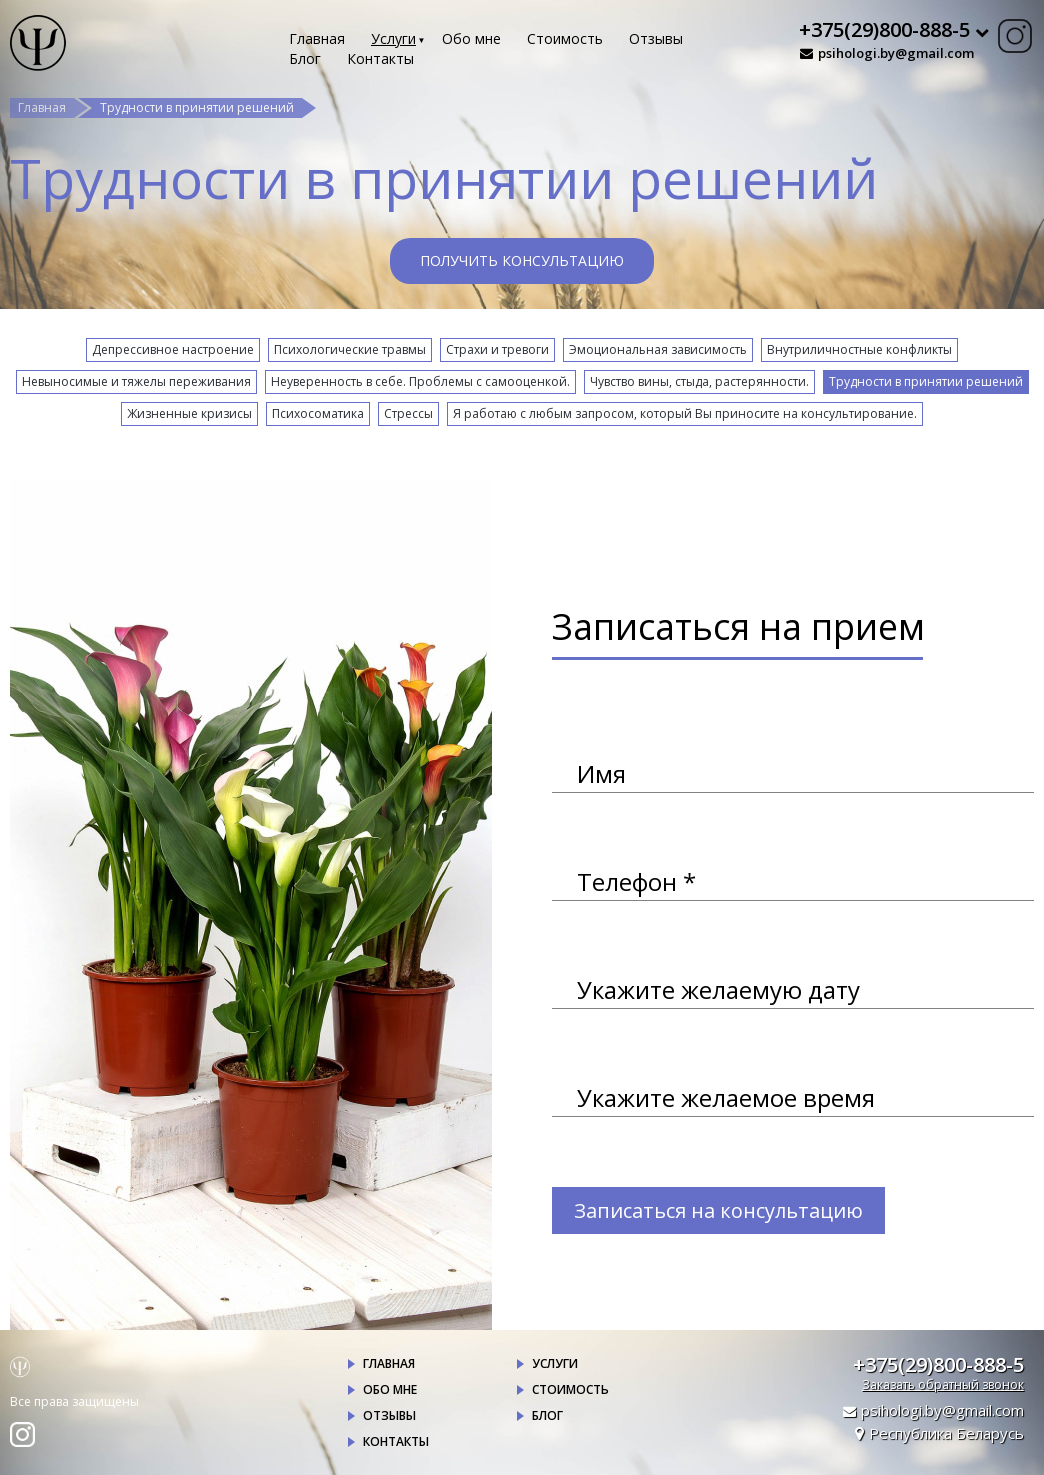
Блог (305, 58)
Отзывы (656, 38)
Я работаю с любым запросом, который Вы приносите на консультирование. (685, 413)
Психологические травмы (350, 349)
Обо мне (471, 38)
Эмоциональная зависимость (658, 349)
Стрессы (408, 413)
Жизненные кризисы (189, 413)
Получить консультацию (522, 260)
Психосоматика (318, 413)
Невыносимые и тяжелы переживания (136, 381)
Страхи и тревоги (497, 349)
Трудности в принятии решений (926, 381)
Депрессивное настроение (173, 349)
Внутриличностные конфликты (859, 349)
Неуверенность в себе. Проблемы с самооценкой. (420, 381)
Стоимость (565, 38)
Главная (317, 38)
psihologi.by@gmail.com (896, 53)
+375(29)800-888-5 (938, 1364)
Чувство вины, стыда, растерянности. (699, 381)
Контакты (380, 58)
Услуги (393, 38)
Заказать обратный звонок (943, 1384)
